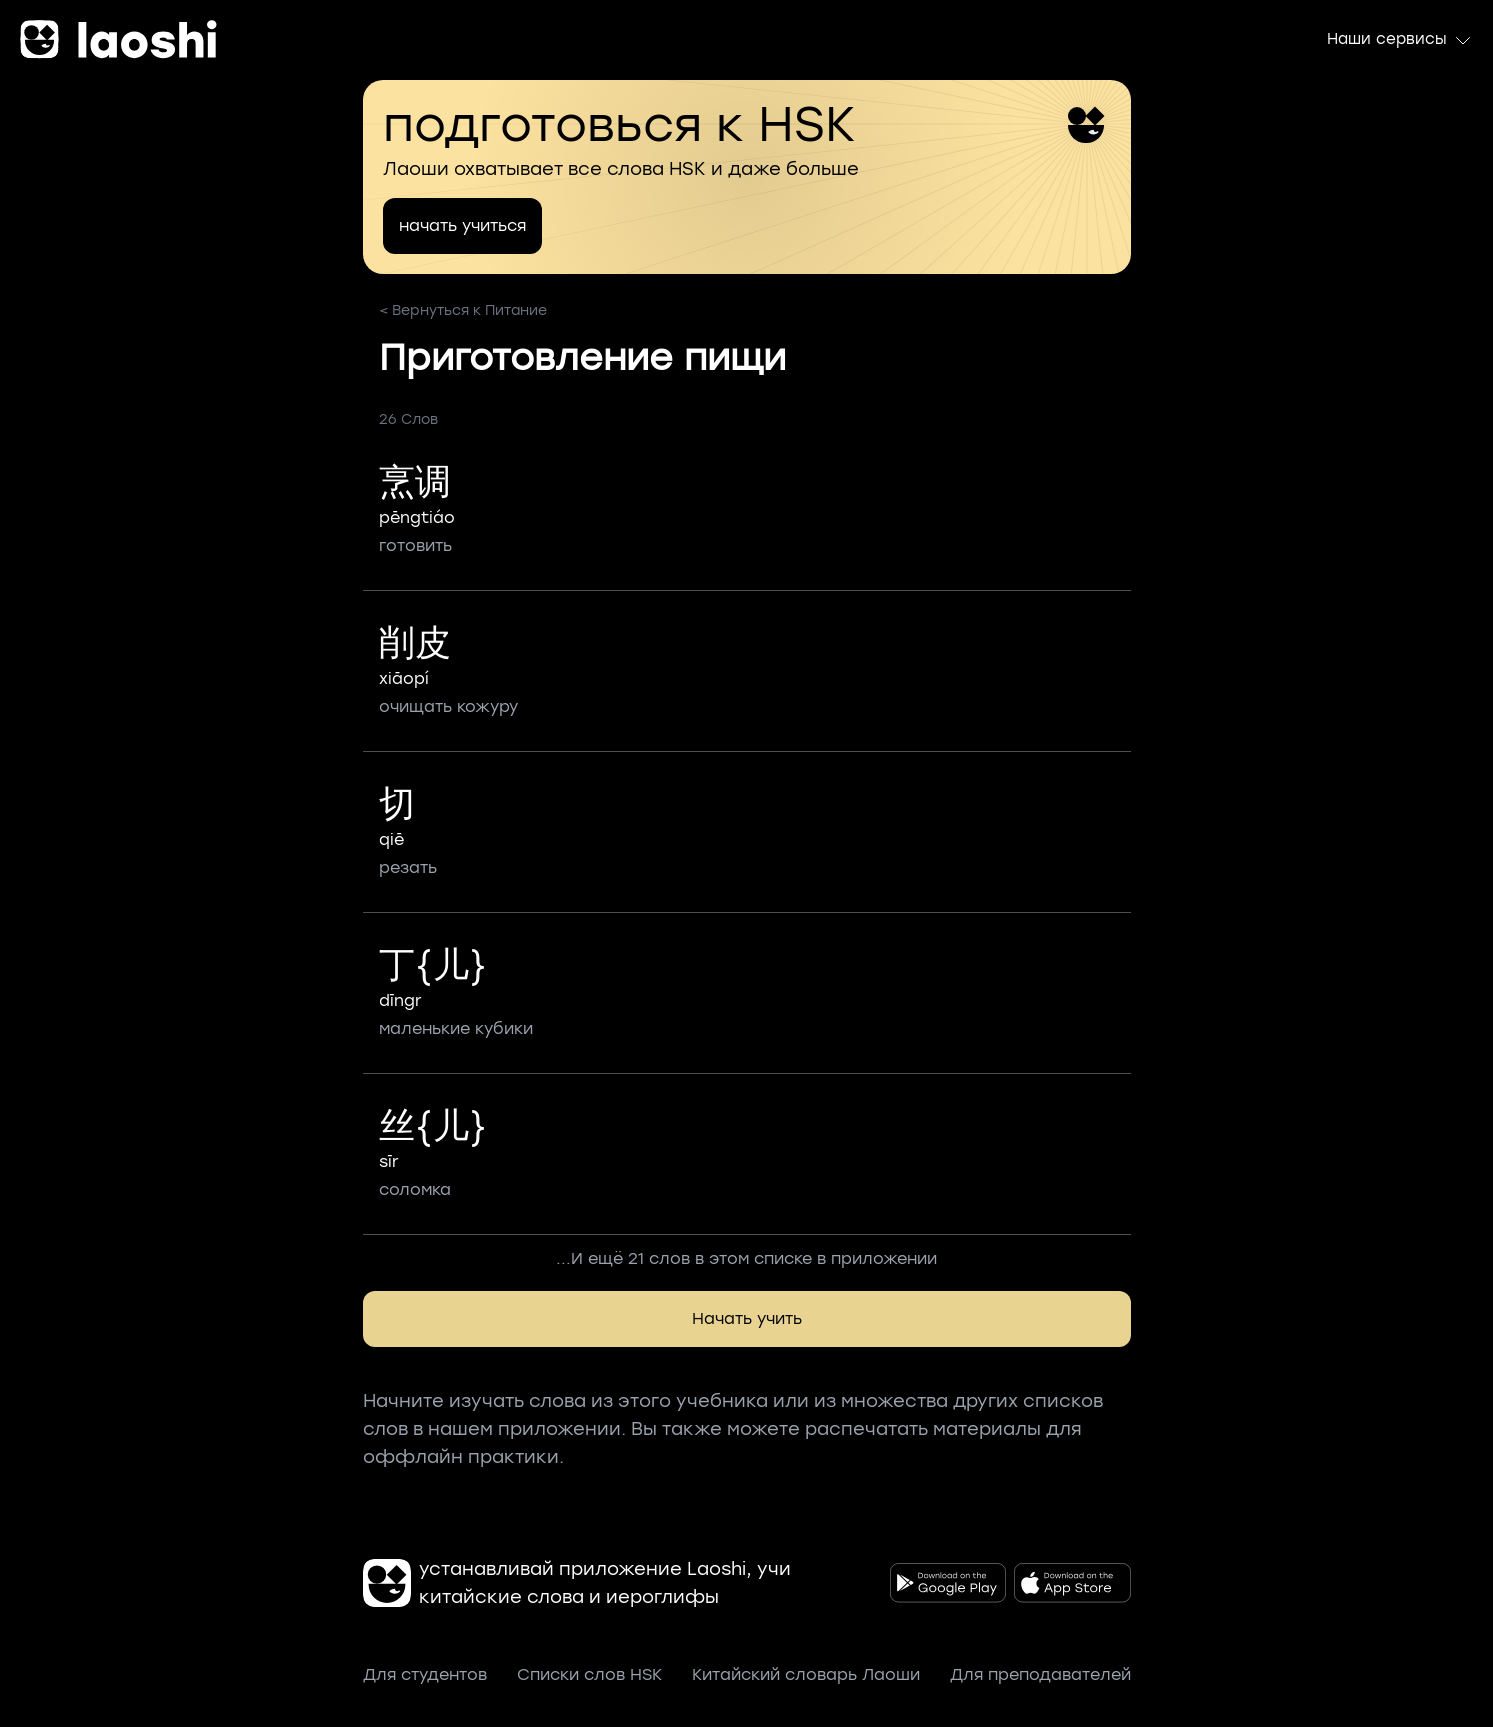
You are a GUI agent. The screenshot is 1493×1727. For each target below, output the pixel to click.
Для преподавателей (1040, 1674)
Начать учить (747, 1318)
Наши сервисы (1400, 40)
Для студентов (425, 1674)
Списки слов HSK (589, 1674)
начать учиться (462, 225)
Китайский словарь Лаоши (806, 1674)
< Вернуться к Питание (463, 310)
